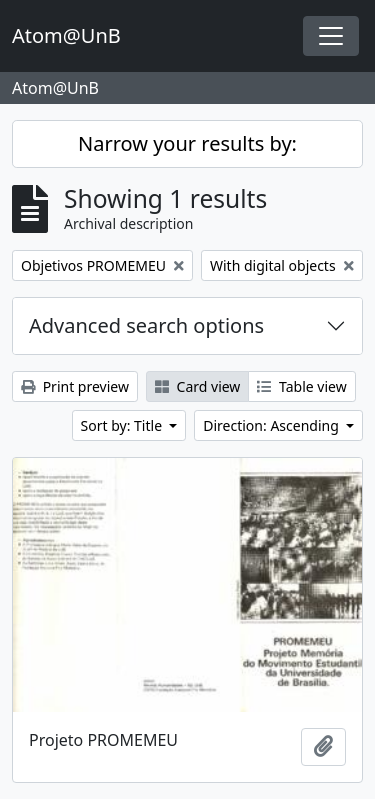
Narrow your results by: (187, 143)
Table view (301, 386)
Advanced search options (146, 325)
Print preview (75, 386)
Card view (197, 386)
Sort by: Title (123, 425)
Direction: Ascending (272, 425)
